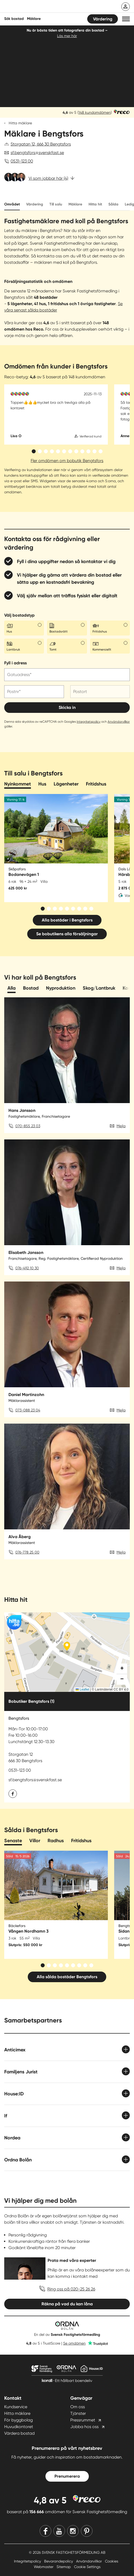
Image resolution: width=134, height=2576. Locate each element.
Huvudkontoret (18, 2426)
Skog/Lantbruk (99, 988)
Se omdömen (74, 2343)
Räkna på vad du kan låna (67, 2303)
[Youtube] (59, 2531)
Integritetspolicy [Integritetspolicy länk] (28, 2561)
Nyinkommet (17, 784)
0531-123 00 (22, 161)
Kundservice (15, 2406)
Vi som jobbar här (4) (48, 178)
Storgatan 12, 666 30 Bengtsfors (41, 144)
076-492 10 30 (27, 1268)
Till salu (55, 204)
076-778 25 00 (27, 1552)
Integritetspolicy (88, 721)
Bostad (31, 988)
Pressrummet (82, 2420)
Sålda (113, 204)
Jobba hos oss (84, 2426)
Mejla (121, 1126)
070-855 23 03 (27, 1126)
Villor (34, 1841)
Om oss (77, 2406)
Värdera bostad (19, 2433)
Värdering (102, 18)
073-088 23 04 (27, 1410)
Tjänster (78, 2413)
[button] (126, 19)
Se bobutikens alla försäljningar (67, 933)
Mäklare (75, 204)
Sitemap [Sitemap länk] (64, 2567)
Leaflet (82, 1689)
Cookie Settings (87, 2567)
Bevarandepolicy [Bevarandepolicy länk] (59, 2561)
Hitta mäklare (20, 123)
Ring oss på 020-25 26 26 (71, 2289)
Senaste (13, 1841)
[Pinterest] (87, 2531)
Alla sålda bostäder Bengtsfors (67, 1976)
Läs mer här (67, 36)
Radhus (56, 1841)
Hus (42, 784)
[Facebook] (45, 2531)
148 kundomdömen (94, 112)
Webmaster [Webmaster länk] (44, 2567)
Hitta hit (95, 204)
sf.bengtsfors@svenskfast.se (37, 152)
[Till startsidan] (38, 7)
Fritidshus (96, 784)
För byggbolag (18, 2420)
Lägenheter (66, 784)
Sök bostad (14, 18)
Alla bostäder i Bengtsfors (67, 920)
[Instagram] (73, 2531)
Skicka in (67, 707)
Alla (11, 988)
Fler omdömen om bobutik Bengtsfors (67, 460)
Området (12, 204)
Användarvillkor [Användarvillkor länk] (89, 2561)
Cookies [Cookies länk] (111, 2561)
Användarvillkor (119, 721)
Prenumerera (67, 2476)
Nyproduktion (60, 988)
